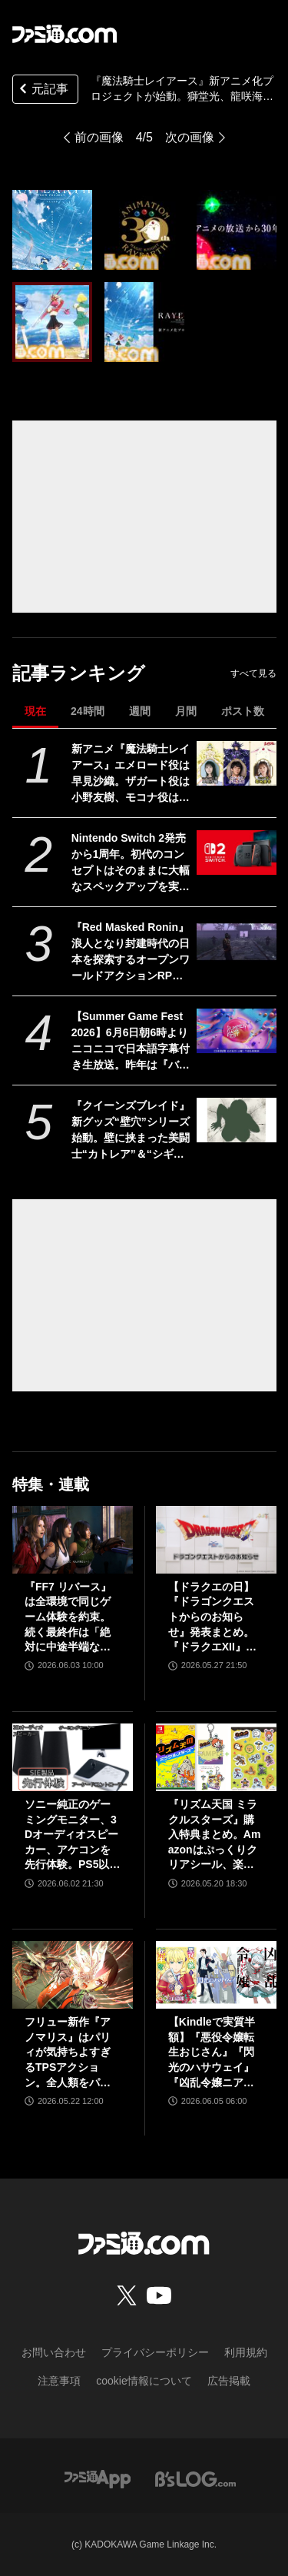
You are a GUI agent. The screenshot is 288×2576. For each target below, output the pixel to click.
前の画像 (99, 137)
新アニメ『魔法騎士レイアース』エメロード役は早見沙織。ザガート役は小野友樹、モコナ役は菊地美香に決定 (130, 774)
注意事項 (59, 2381)
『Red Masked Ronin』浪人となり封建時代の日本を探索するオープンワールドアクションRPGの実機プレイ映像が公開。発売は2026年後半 (130, 952)
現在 (35, 711)
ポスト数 (242, 711)
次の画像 (189, 137)
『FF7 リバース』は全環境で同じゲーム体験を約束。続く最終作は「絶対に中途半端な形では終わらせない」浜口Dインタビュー (71, 1618)
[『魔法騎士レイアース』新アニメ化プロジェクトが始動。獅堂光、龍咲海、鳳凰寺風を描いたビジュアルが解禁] (52, 230)
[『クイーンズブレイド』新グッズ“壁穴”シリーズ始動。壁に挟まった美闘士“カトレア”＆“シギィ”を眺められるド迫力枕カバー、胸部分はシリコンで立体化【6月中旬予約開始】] (236, 1120)
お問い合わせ (54, 2352)
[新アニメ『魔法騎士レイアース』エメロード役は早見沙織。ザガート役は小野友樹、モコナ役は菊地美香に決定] (236, 763)
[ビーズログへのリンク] (195, 2478)
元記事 (42, 90)
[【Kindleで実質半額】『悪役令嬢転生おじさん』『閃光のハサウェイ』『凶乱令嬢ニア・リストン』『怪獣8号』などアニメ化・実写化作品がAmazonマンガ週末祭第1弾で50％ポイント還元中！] (216, 1975)
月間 (186, 711)
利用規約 (245, 2352)
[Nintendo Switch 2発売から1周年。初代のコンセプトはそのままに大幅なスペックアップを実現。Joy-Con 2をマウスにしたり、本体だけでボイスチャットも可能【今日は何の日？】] (236, 852)
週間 (140, 711)
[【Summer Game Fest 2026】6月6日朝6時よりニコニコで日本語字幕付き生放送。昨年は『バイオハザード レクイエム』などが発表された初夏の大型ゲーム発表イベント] (236, 1031)
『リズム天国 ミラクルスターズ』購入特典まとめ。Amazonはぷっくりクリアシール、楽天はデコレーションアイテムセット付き (214, 1835)
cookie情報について (143, 2381)
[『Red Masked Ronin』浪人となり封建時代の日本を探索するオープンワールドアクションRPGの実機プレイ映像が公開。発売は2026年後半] (236, 941)
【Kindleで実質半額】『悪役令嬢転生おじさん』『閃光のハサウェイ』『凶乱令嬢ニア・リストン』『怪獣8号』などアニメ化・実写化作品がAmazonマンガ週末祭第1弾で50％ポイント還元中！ (215, 2053)
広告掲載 (228, 2381)
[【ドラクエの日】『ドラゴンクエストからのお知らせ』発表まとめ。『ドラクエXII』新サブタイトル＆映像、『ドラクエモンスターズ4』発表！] (216, 1540)
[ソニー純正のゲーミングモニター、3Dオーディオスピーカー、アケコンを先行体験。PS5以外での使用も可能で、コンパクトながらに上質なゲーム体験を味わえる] (72, 1757)
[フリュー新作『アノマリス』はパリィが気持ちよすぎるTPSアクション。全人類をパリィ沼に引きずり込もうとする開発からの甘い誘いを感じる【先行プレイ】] (72, 1975)
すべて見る (253, 673)
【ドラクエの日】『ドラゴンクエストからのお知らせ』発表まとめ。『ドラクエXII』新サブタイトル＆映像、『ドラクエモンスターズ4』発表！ (212, 1618)
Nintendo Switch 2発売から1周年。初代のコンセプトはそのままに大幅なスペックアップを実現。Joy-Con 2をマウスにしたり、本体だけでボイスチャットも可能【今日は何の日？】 (130, 863)
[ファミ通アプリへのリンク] (98, 2478)
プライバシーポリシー (155, 2352)
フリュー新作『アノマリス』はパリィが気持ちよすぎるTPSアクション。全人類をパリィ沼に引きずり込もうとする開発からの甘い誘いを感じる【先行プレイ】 (68, 2053)
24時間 (87, 711)
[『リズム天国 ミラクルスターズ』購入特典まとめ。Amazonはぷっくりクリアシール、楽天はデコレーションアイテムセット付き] (216, 1757)
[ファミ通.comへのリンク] (64, 34)
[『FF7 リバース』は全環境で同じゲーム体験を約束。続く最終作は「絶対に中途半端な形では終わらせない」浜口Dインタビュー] (72, 1540)
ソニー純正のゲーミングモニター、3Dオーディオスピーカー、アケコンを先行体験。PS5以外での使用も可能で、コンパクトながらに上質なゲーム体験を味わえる (72, 1835)
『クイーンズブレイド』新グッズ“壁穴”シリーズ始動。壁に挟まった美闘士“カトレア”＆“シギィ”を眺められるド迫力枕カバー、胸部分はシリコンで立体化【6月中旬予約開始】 (130, 1130)
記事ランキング (78, 673)
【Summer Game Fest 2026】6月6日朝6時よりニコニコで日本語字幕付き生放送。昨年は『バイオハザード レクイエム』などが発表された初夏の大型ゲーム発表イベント (130, 1041)
